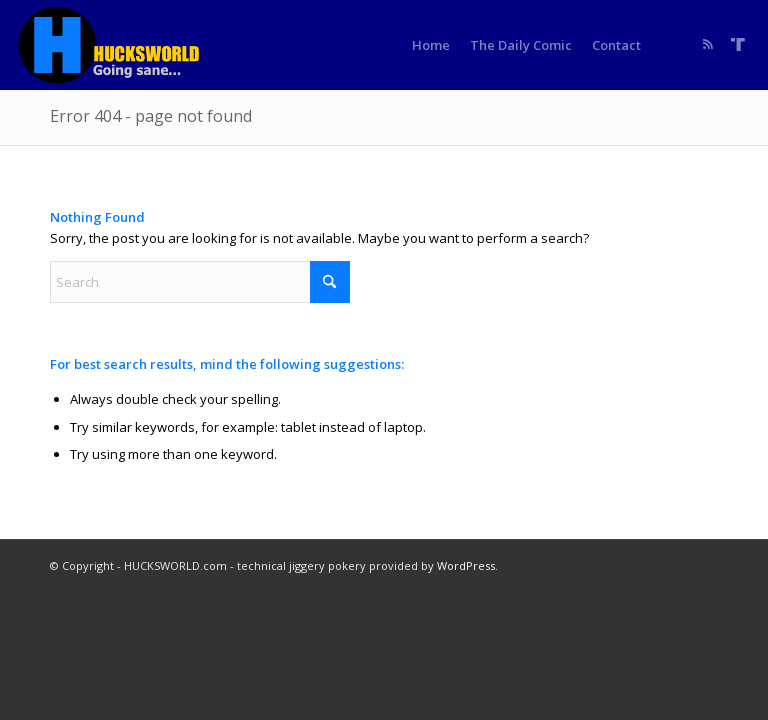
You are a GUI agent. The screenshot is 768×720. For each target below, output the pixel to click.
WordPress (466, 565)
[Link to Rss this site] (708, 44)
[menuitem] (431, 45)
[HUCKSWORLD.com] (111, 45)
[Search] (200, 282)
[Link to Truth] (738, 44)
